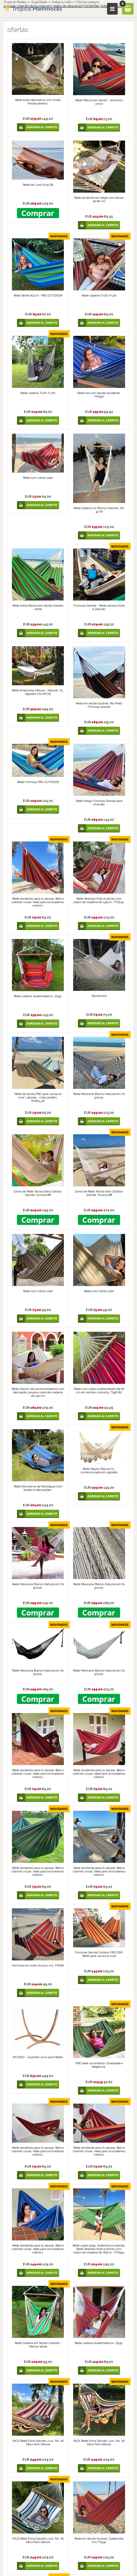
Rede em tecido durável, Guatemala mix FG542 (98, 2540)
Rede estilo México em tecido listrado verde (37, 607)
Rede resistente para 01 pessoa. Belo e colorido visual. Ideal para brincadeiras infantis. (38, 902)
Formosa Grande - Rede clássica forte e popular (99, 607)
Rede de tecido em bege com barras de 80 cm (99, 199)
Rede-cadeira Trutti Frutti (99, 295)
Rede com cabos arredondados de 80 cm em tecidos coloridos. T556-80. (99, 1390)
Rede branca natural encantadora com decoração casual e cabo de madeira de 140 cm (38, 1392)
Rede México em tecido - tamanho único (99, 102)
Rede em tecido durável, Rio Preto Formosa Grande (99, 705)
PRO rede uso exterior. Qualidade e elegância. (99, 2065)
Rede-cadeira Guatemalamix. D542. (38, 996)
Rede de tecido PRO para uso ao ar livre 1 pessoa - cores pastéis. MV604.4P (38, 1097)
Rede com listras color (38, 478)
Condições (91, 6)
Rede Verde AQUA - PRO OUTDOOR (38, 295)
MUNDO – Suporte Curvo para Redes (38, 2057)
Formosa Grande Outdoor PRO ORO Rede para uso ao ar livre (99, 1954)
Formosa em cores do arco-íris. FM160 (38, 1965)
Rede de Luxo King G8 (38, 185)
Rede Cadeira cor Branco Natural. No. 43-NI (99, 509)
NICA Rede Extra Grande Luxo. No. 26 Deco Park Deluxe (38, 2442)
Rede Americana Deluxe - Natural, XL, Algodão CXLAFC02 (38, 692)
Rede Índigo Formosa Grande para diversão (99, 802)
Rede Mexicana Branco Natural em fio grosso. (99, 1095)
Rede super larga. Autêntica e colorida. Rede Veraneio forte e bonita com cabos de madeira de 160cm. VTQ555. (99, 2249)
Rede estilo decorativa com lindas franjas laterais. (38, 101)
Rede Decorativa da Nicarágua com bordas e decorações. (38, 1488)
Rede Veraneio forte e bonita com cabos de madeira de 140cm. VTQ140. (99, 900)
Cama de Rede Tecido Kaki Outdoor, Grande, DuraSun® (38, 1193)
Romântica (99, 996)
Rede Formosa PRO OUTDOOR (38, 782)
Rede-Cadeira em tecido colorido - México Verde (38, 2344)
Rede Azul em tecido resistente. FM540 (99, 394)
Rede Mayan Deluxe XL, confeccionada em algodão (99, 1470)
